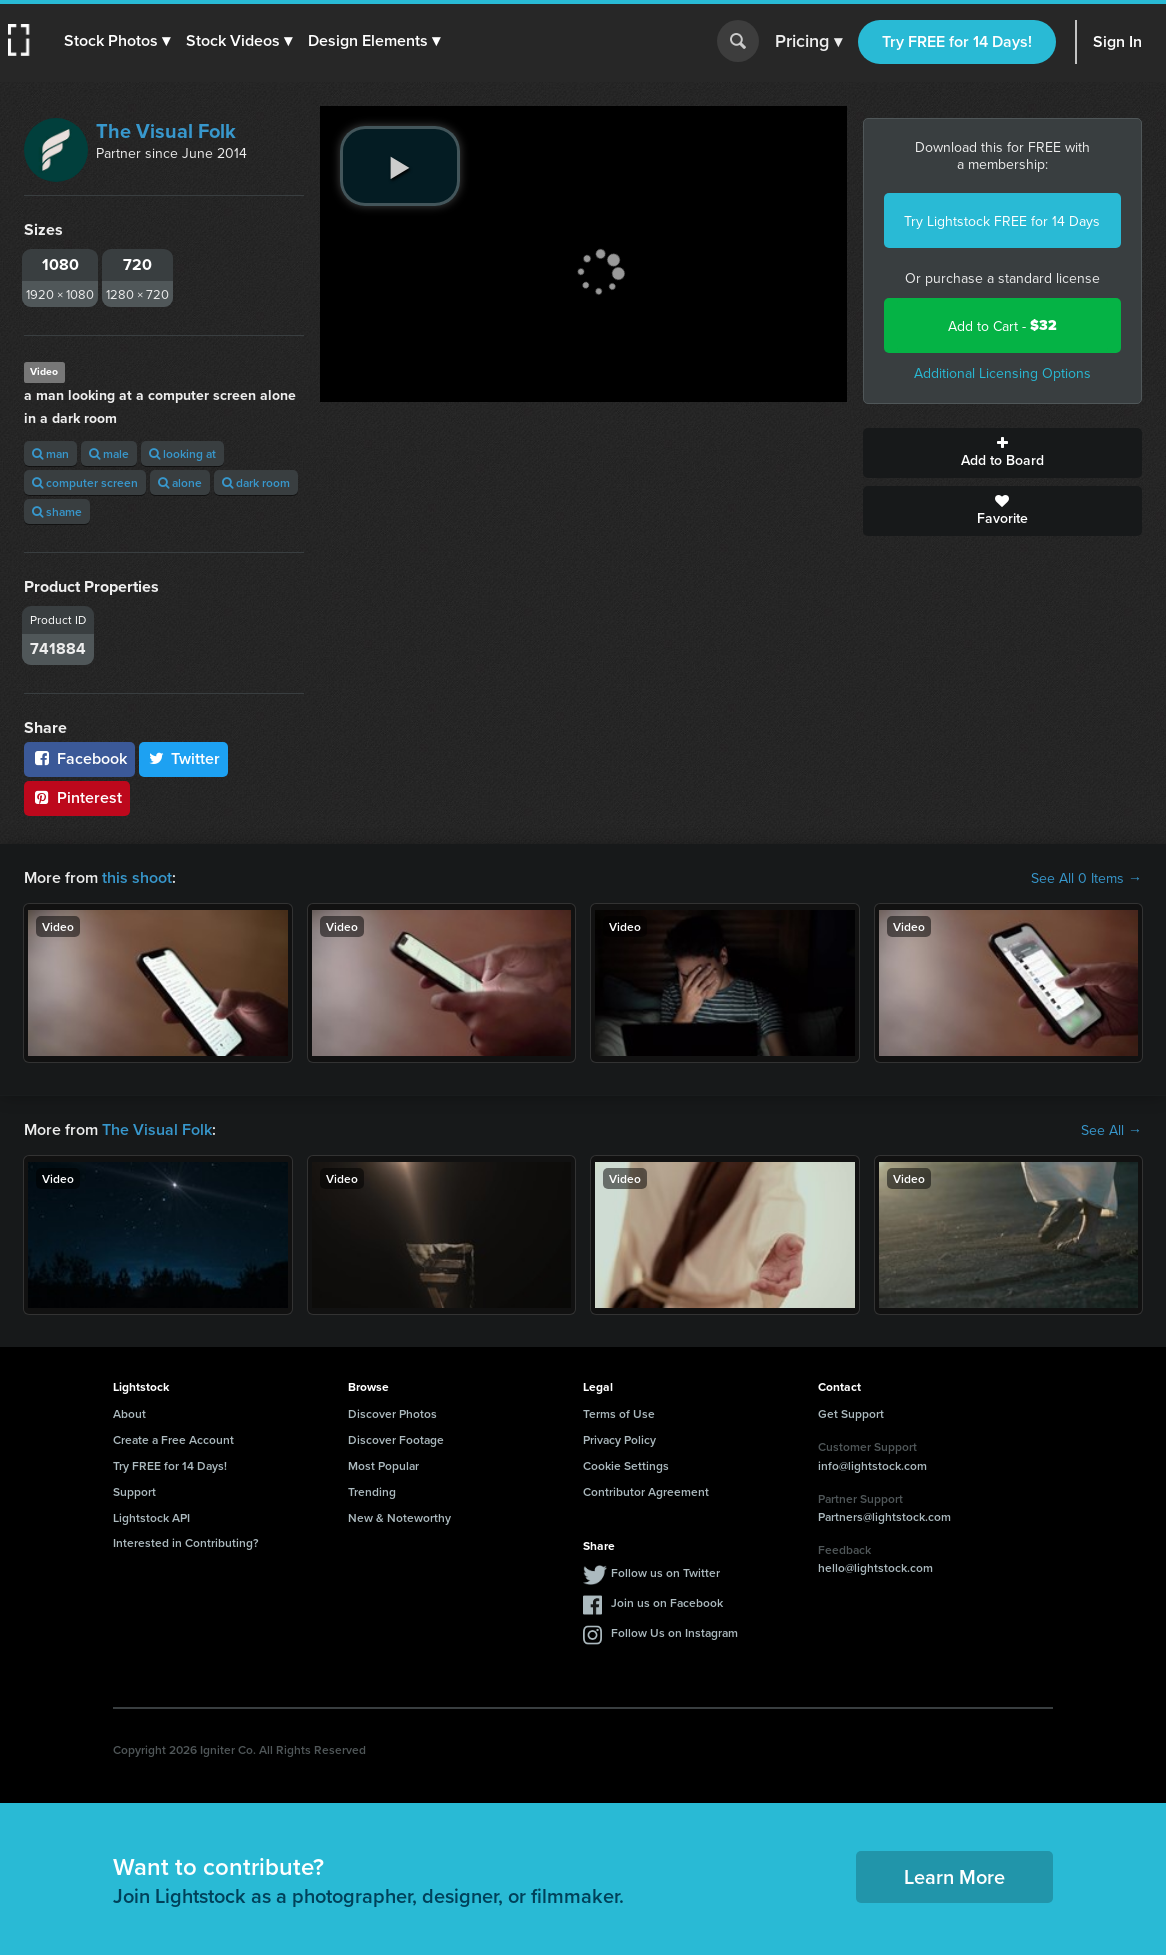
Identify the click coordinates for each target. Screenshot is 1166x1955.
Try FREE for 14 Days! (957, 41)
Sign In (1117, 41)
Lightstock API (151, 1517)
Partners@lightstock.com (884, 1516)
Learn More (954, 1876)
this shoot (137, 877)
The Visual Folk (166, 130)
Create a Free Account (173, 1439)
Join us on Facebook (667, 1602)
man (50, 453)
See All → (1111, 1130)
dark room (256, 482)
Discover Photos (392, 1413)
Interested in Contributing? (186, 1542)
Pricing (808, 42)
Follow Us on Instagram (674, 1632)
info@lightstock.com (872, 1465)
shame (57, 511)
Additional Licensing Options (1002, 373)
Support (134, 1491)
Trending (372, 1491)
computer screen (85, 482)
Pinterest (77, 797)
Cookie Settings (626, 1465)
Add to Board (1003, 453)
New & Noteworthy (399, 1517)
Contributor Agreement (646, 1491)
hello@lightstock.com (875, 1567)
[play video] (400, 166)
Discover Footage (396, 1439)
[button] (117, 41)
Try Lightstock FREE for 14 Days (1002, 221)
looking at (182, 453)
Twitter (184, 758)
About (129, 1413)
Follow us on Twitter (665, 1572)
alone (180, 482)
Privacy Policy (619, 1439)
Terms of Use (619, 1413)
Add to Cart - (1002, 325)
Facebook (79, 758)
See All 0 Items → (1086, 878)
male (109, 453)
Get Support (851, 1413)
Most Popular (383, 1465)
